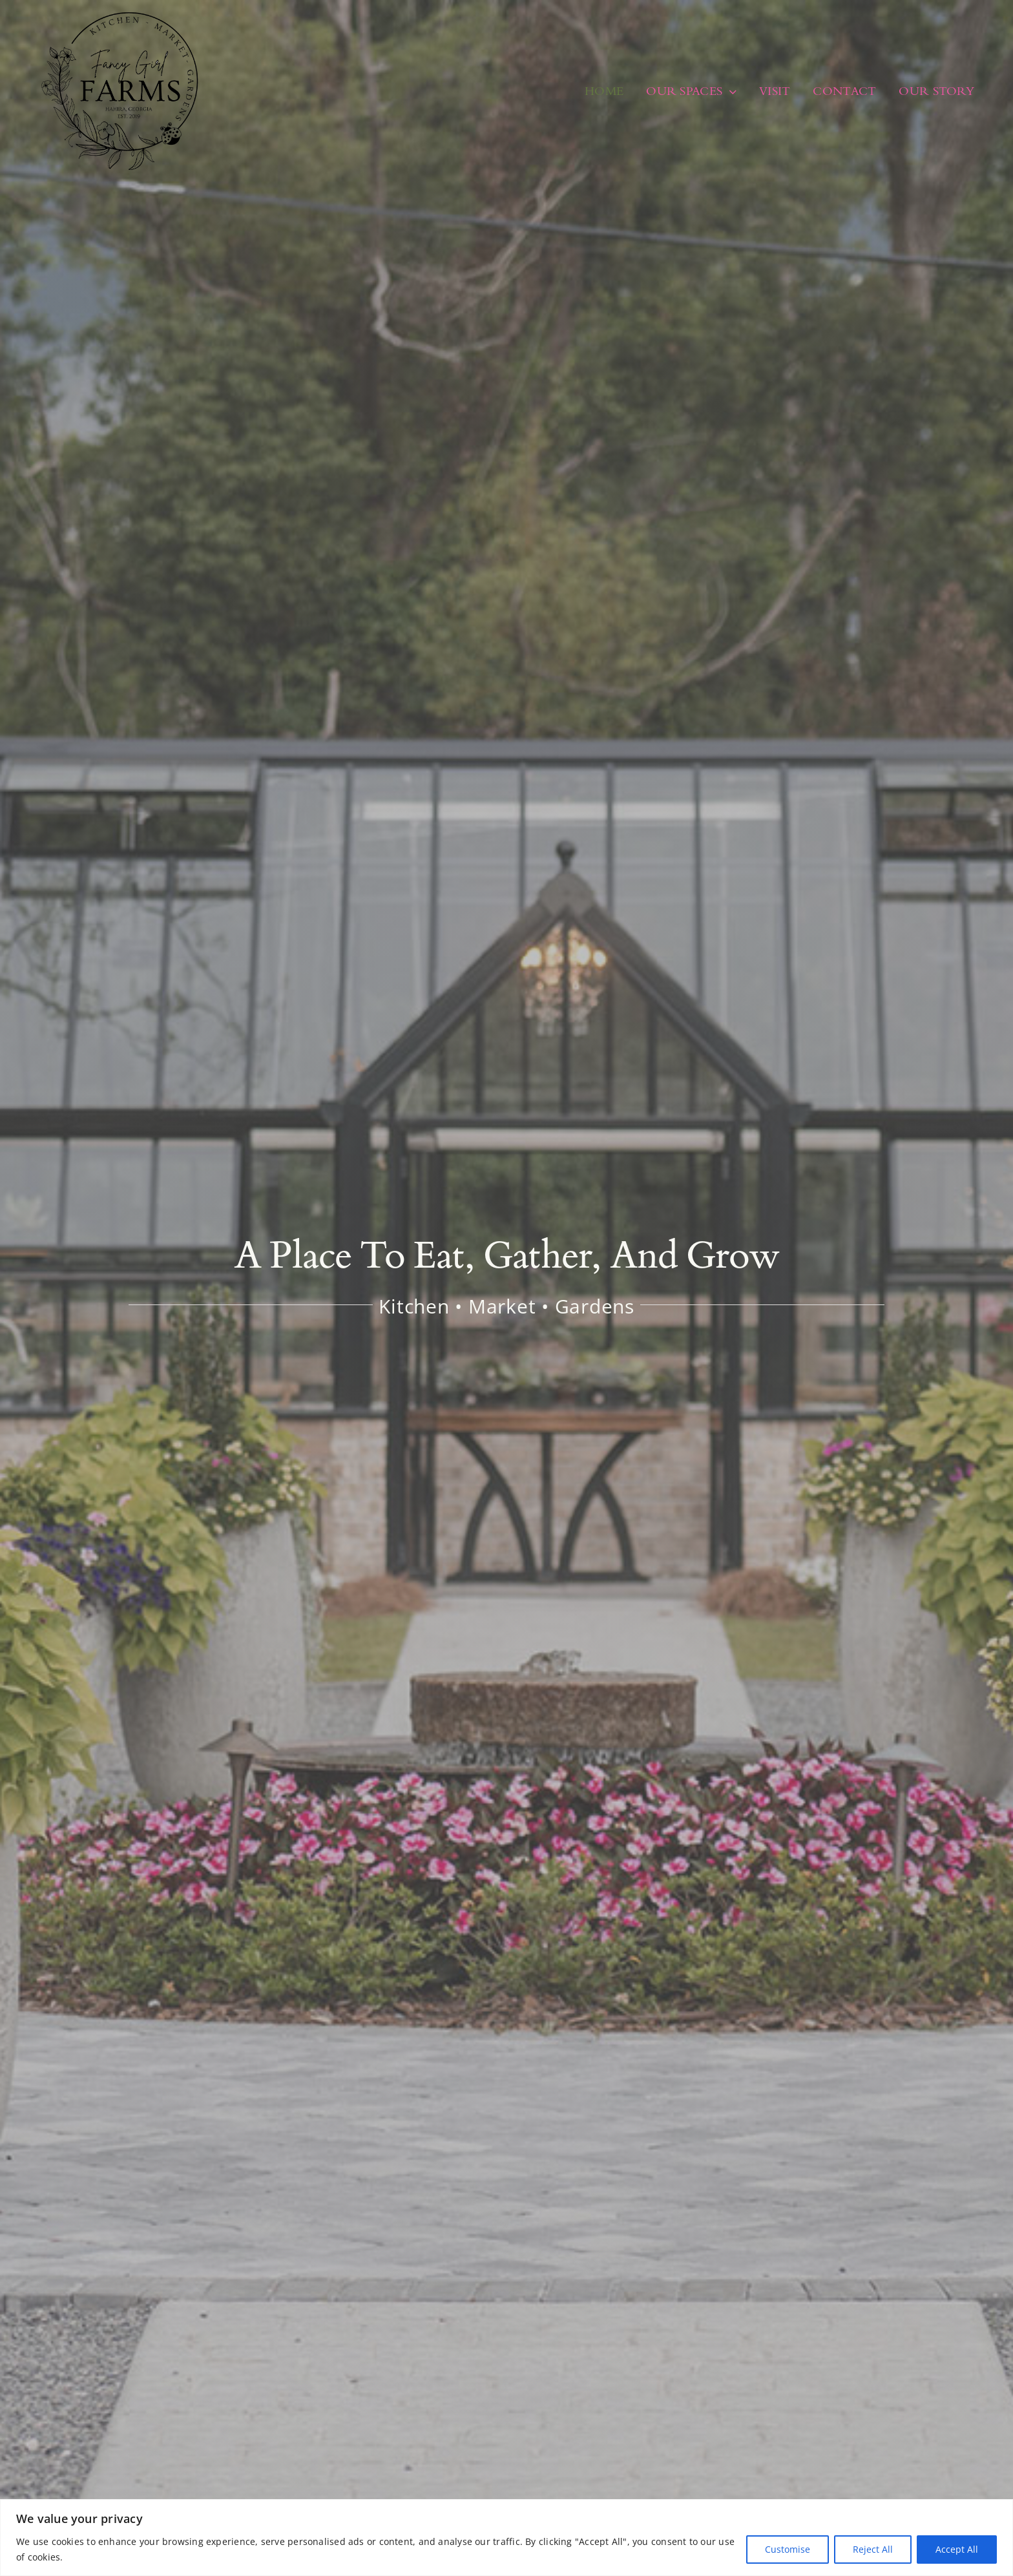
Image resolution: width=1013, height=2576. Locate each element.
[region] (506, 2537)
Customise (787, 2549)
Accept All (956, 2549)
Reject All (873, 2549)
